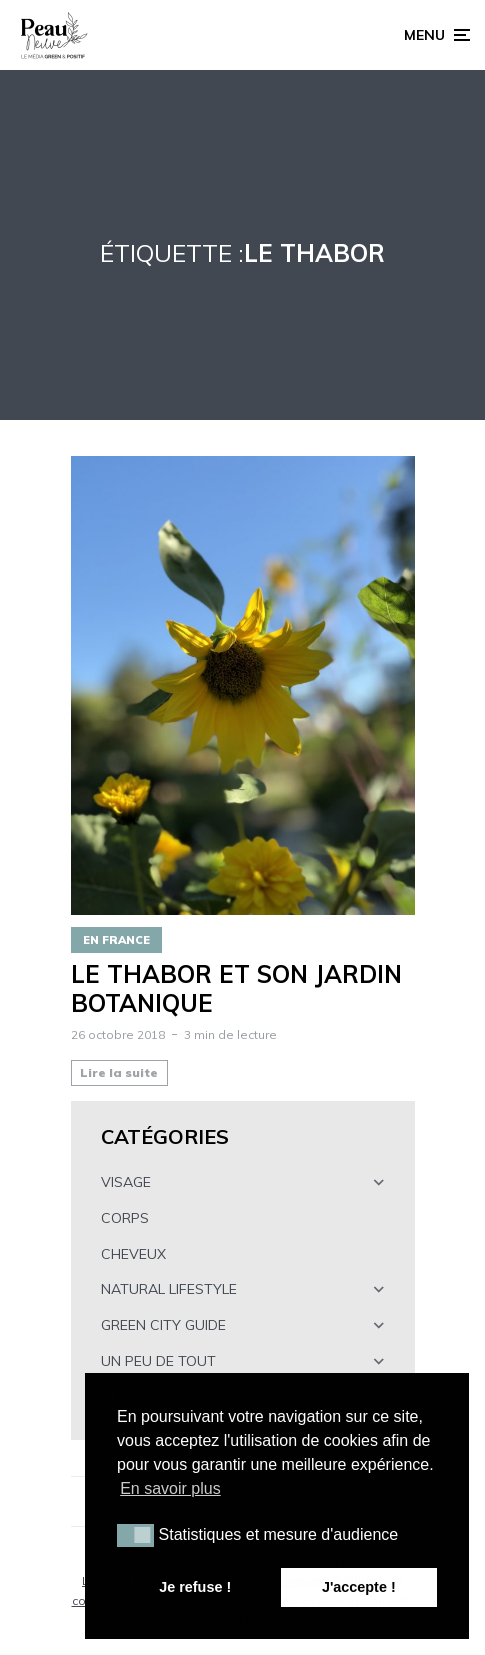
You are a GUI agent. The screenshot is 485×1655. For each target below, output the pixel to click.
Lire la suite (119, 1072)
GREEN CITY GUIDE (163, 1325)
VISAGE (126, 1182)
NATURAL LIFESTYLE (169, 1289)
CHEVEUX (133, 1254)
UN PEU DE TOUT (158, 1361)
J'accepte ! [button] (359, 1587)
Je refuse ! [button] (195, 1587)
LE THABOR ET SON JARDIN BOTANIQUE (236, 989)
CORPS (125, 1218)
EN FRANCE (116, 940)
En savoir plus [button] (170, 1488)
